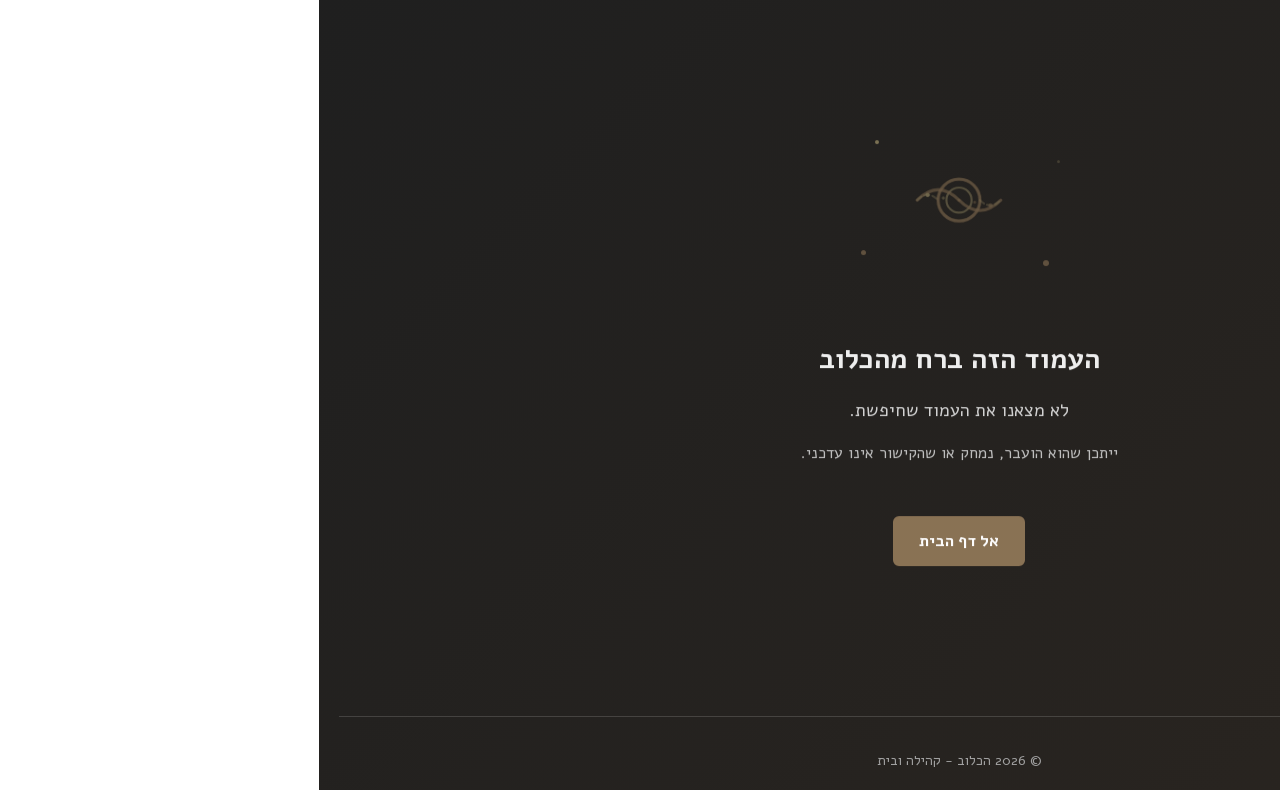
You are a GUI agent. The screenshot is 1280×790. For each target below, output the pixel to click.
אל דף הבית (640, 542)
